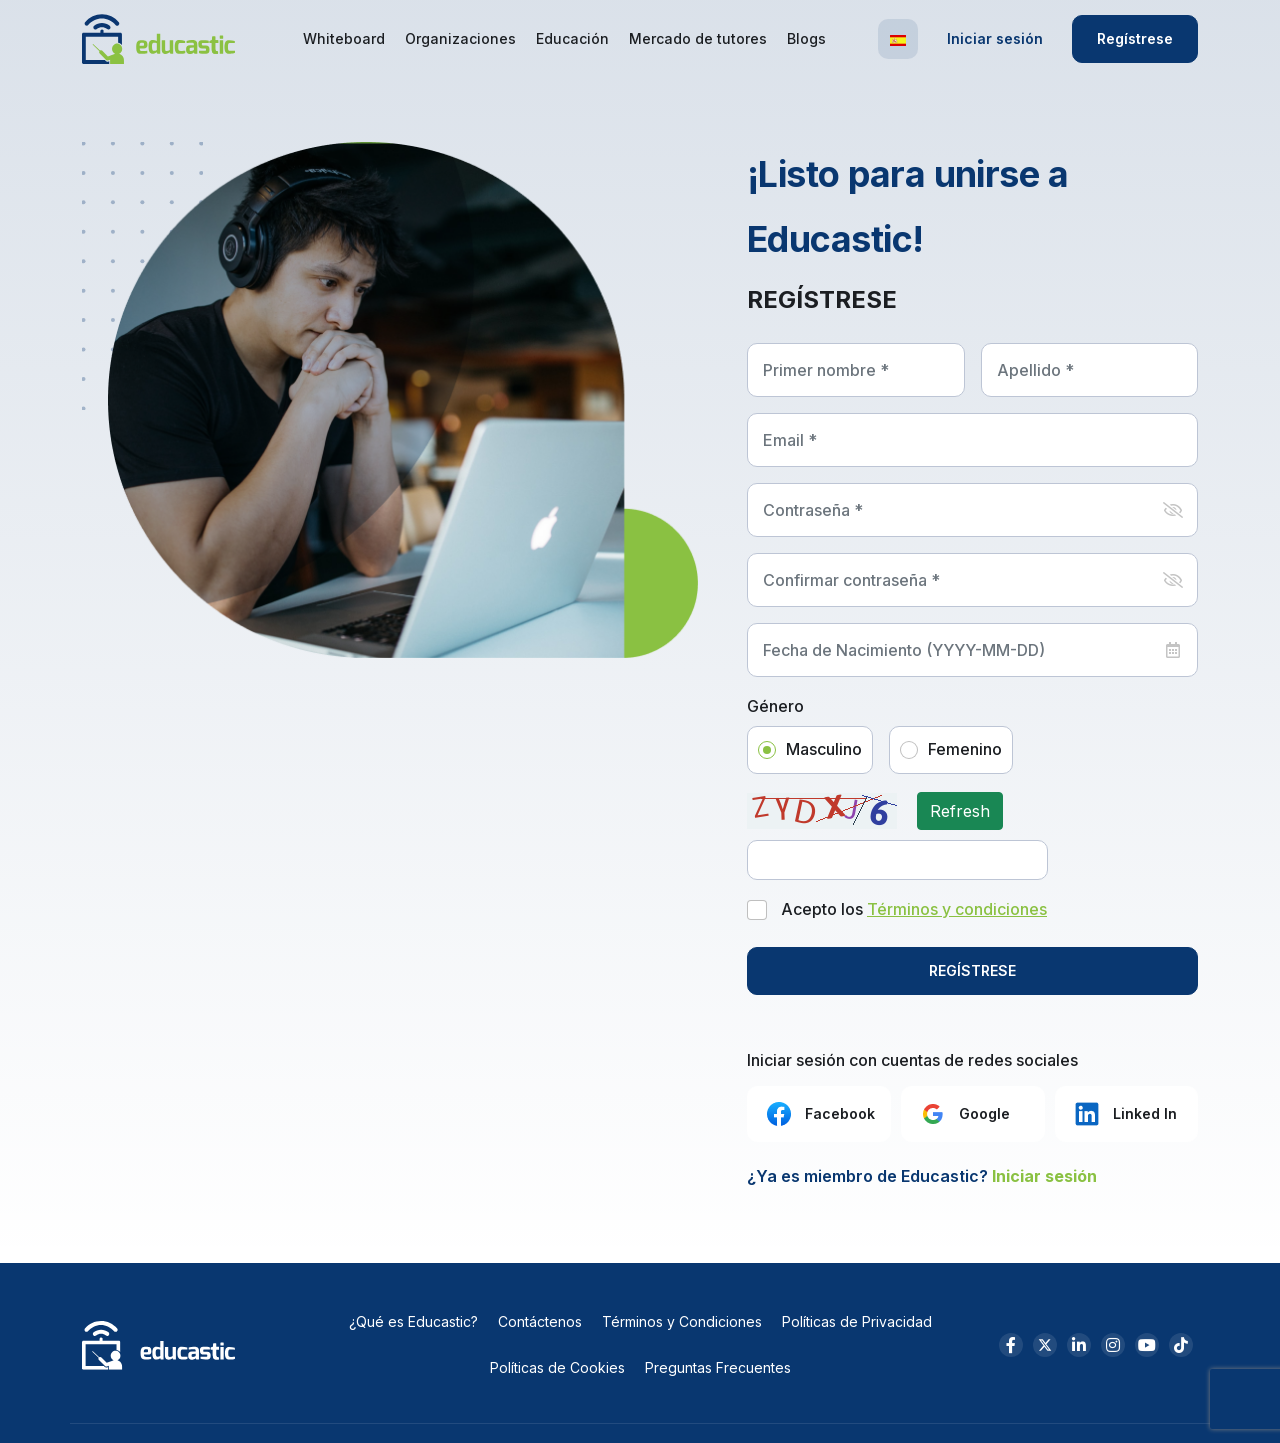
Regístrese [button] (1135, 38)
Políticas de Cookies (557, 1367)
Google (963, 1114)
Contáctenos (540, 1321)
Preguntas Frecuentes (718, 1367)
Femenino (965, 749)
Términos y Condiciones (682, 1321)
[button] (898, 39)
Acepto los (914, 909)
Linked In (1124, 1114)
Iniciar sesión (995, 38)
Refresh (960, 811)
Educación (572, 38)
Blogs (806, 38)
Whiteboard (344, 38)
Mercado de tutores (698, 38)
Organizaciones (460, 38)
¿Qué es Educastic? (413, 1321)
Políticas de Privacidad (857, 1321)
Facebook (819, 1114)
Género (775, 706)
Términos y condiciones (957, 909)
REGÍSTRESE (972, 970)
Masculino (824, 749)
